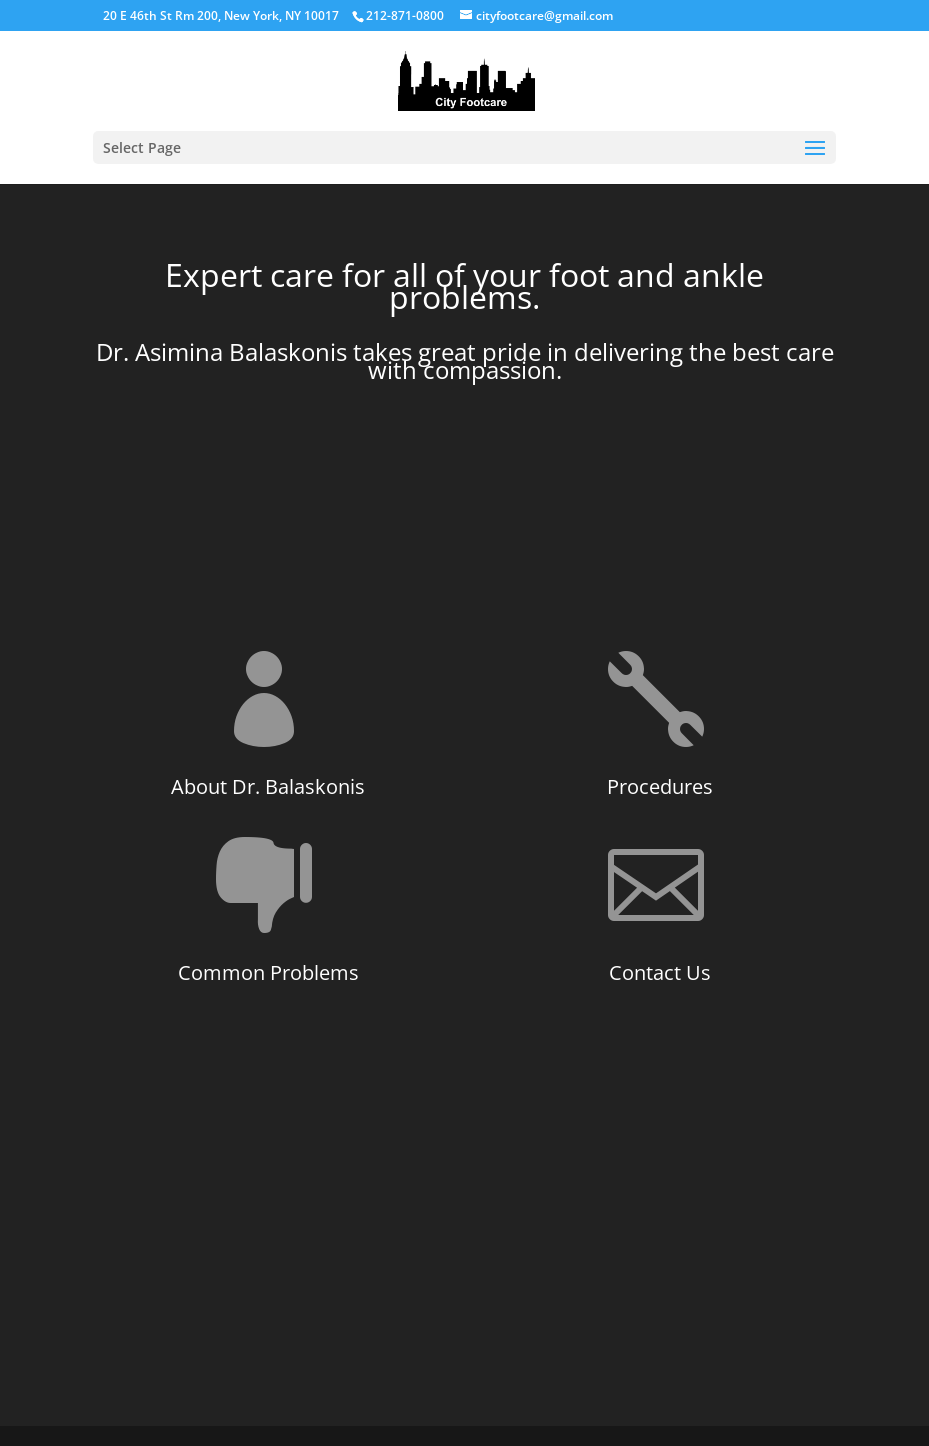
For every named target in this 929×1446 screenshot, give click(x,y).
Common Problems (268, 972)
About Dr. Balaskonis (268, 786)
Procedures (660, 786)
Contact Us (660, 972)
